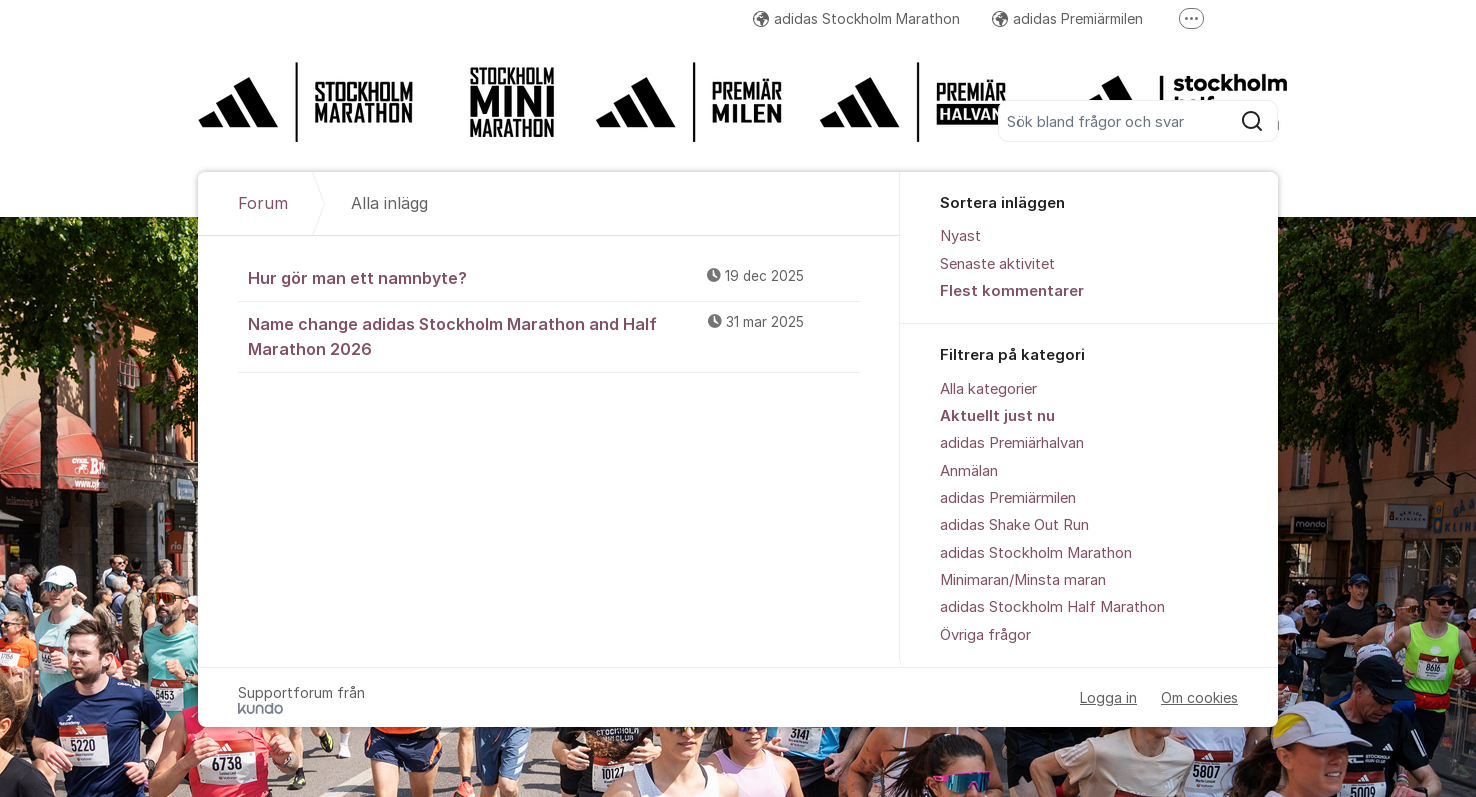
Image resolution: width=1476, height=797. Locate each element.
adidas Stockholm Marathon (856, 18)
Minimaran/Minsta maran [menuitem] (1023, 580)
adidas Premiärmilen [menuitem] (1008, 498)
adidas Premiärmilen (1067, 18)
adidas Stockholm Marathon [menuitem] (1036, 553)
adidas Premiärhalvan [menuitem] (1012, 443)
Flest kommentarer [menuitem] (1012, 291)
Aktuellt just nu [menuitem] (997, 416)
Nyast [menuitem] (960, 236)
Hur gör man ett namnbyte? (554, 277)
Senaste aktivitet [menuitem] (997, 264)
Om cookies (1199, 697)
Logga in (1108, 697)
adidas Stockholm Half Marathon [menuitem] (1052, 607)
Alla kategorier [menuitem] (988, 389)
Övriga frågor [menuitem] (985, 635)
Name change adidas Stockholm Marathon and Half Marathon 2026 (554, 335)
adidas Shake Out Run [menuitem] (1014, 525)
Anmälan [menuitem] (969, 471)
